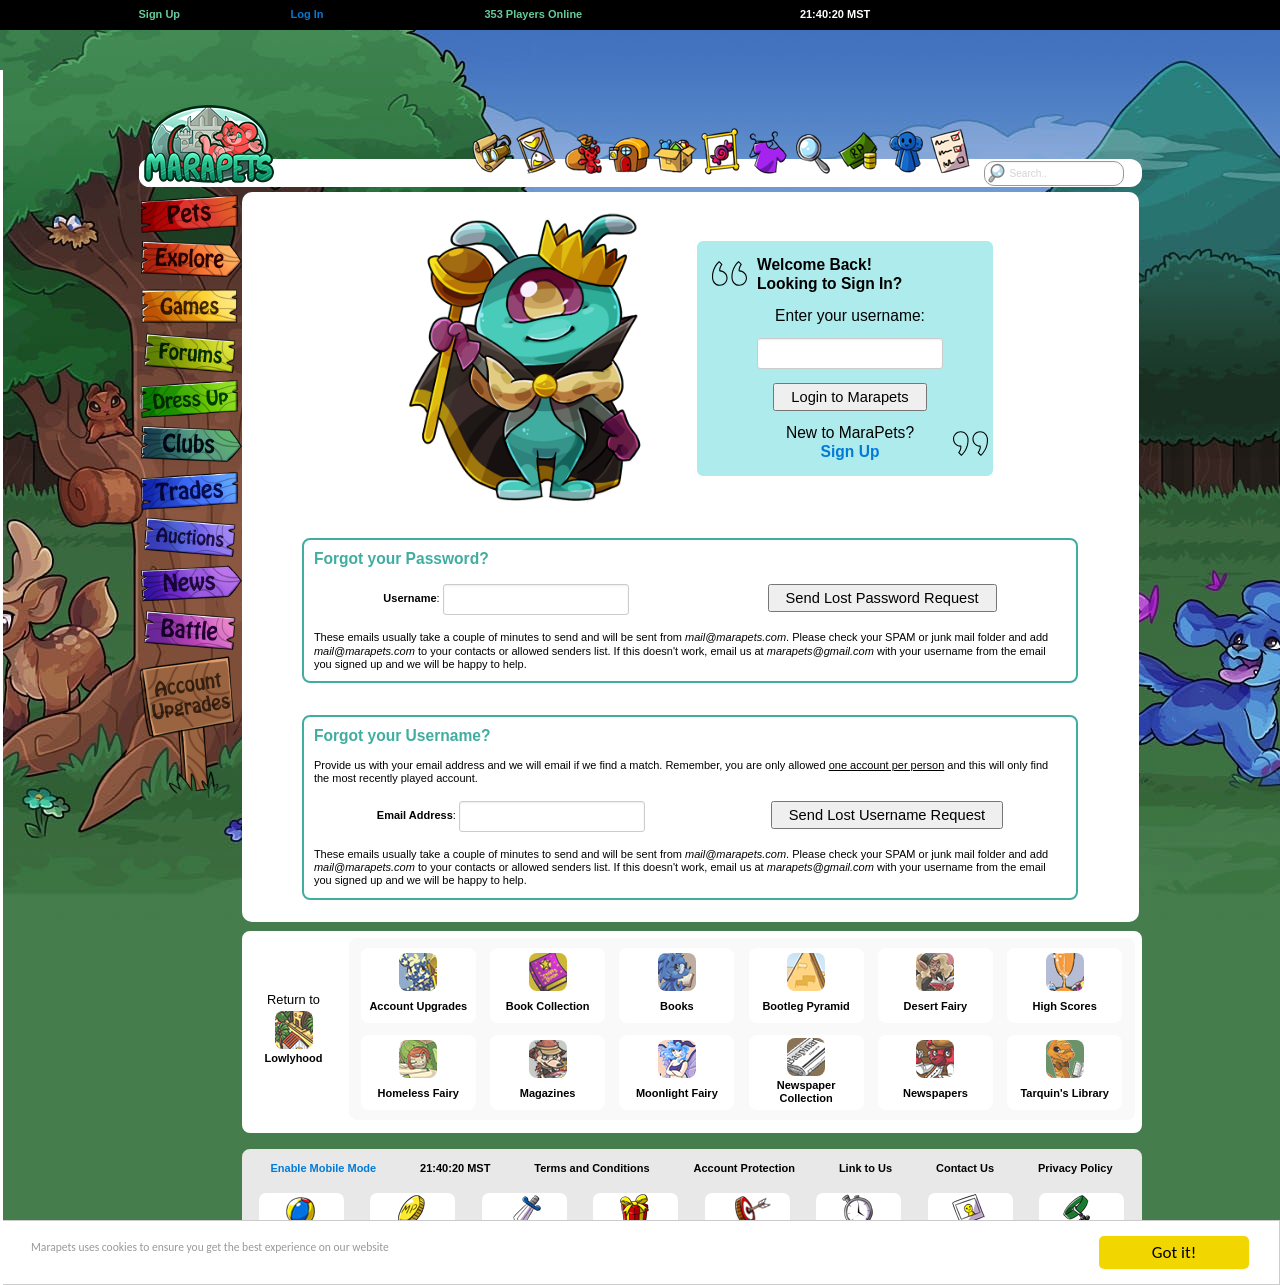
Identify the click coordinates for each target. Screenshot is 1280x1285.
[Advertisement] (622, 75)
